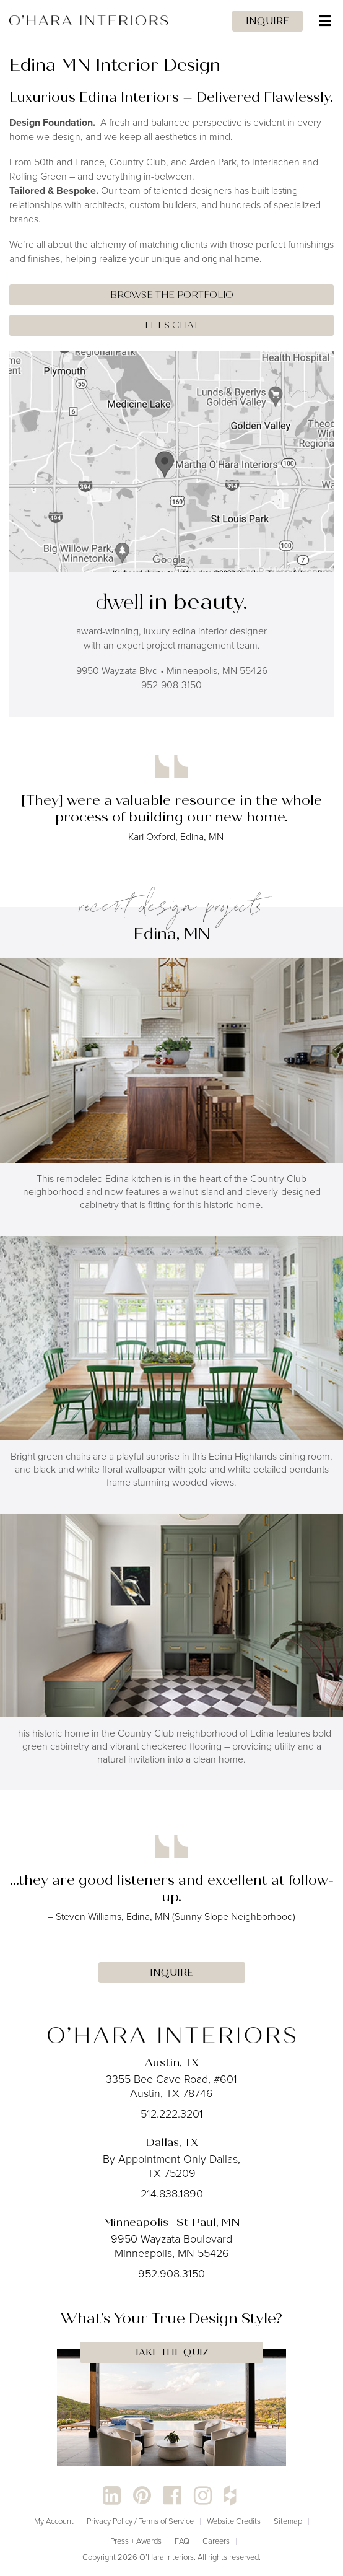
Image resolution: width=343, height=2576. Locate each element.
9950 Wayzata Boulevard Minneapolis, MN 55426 (171, 2246)
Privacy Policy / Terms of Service (140, 2521)
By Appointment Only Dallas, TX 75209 (171, 2166)
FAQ (182, 2541)
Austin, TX (172, 2062)
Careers (216, 2541)
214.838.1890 (172, 2194)
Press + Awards (136, 2541)
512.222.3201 (172, 2114)
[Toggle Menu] (171, 21)
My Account (54, 2521)
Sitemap (288, 2521)
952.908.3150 (171, 2274)
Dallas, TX (171, 2142)
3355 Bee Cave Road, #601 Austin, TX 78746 (171, 2086)
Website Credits (234, 2521)
